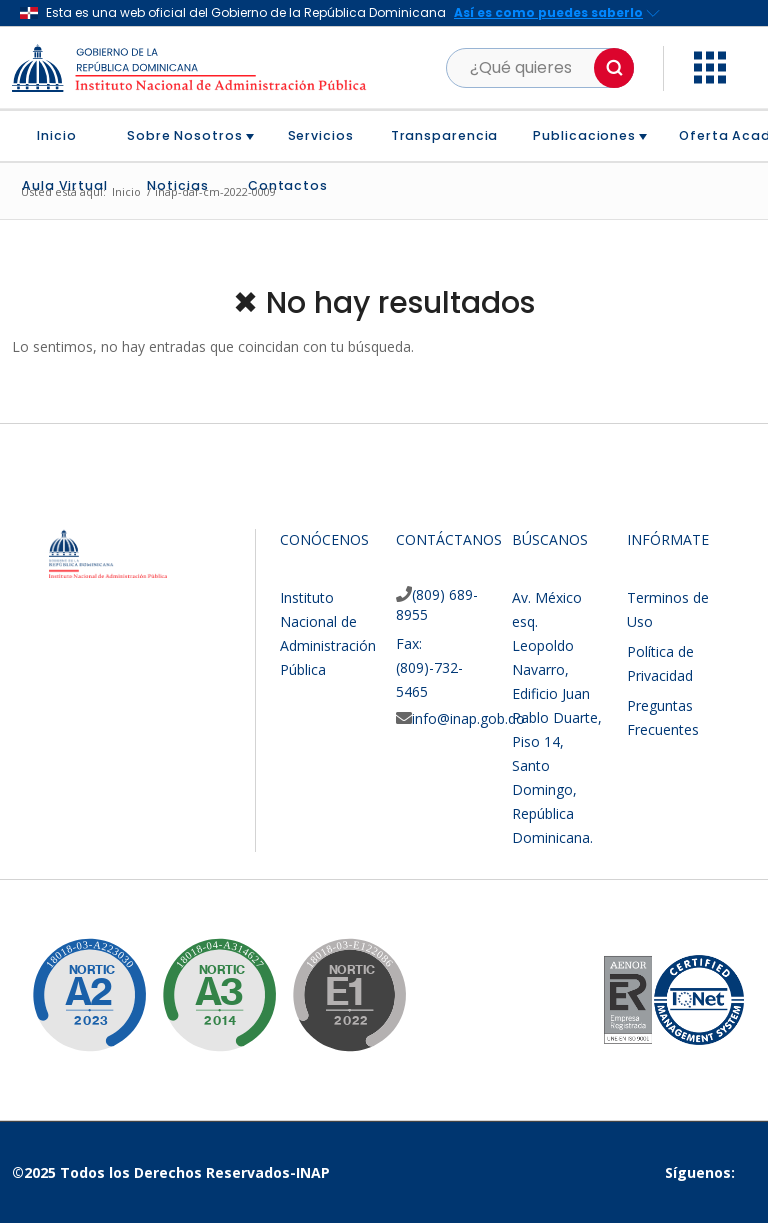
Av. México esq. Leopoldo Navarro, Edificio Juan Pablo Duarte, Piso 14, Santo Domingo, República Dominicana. (557, 717)
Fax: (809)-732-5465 (429, 667)
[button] (614, 68)
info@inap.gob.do (468, 718)
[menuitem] (64, 136)
